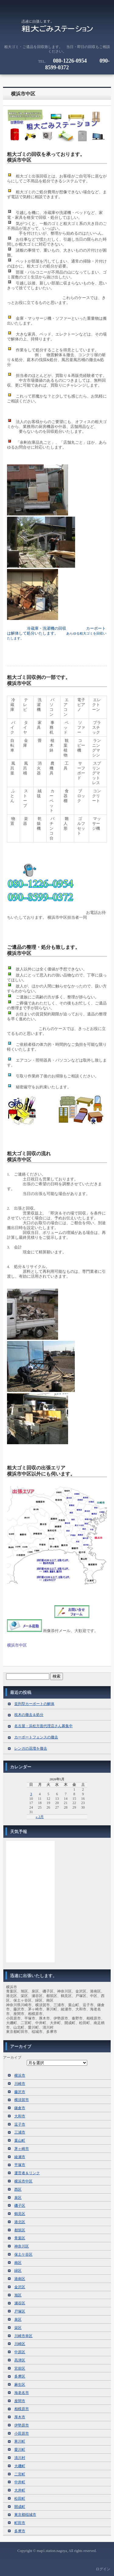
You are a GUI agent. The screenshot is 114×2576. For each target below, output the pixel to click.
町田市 (19, 2523)
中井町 (19, 2482)
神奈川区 (21, 2246)
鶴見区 (19, 2214)
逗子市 (19, 2124)
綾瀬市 (19, 2157)
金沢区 (19, 2287)
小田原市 (21, 2433)
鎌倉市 (19, 2108)
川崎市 (19, 2084)
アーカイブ (12, 2057)
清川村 (19, 2458)
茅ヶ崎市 (21, 2149)
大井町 (19, 2490)
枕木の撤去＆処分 (28, 1715)
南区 (18, 2263)
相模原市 (21, 2409)
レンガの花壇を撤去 (30, 1748)
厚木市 (19, 2417)
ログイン (103, 2569)
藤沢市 (19, 2092)
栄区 (18, 2328)
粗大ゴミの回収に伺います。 (57, 29)
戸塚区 (19, 2311)
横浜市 (19, 2075)
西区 (18, 2189)
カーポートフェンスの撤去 (36, 1737)
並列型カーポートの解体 (34, 1704)
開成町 (19, 2507)
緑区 (18, 2270)
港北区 (19, 2222)
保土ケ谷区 (23, 2254)
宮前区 (19, 2368)
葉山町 (19, 2140)
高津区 (19, 2360)
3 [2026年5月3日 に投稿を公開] (31, 1794)
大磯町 (19, 2466)
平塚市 (19, 2165)
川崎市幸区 (23, 2336)
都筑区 (19, 2230)
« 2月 (40, 1817)
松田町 (19, 2498)
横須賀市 (21, 2100)
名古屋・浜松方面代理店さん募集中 (43, 1726)
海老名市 (21, 2393)
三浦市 (19, 2132)
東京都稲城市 (25, 2514)
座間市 (19, 2401)
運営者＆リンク (27, 2173)
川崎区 (19, 2344)
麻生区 (19, 2384)
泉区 (18, 2197)
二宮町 (19, 2474)
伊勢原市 (21, 2425)
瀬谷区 (19, 2303)
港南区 (19, 2279)
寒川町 (19, 2441)
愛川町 (19, 2449)
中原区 (19, 2352)
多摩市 (19, 2531)
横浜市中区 (23, 93)
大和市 (19, 2116)
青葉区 (19, 2238)
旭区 (18, 2295)
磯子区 (19, 2205)
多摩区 (19, 2376)
